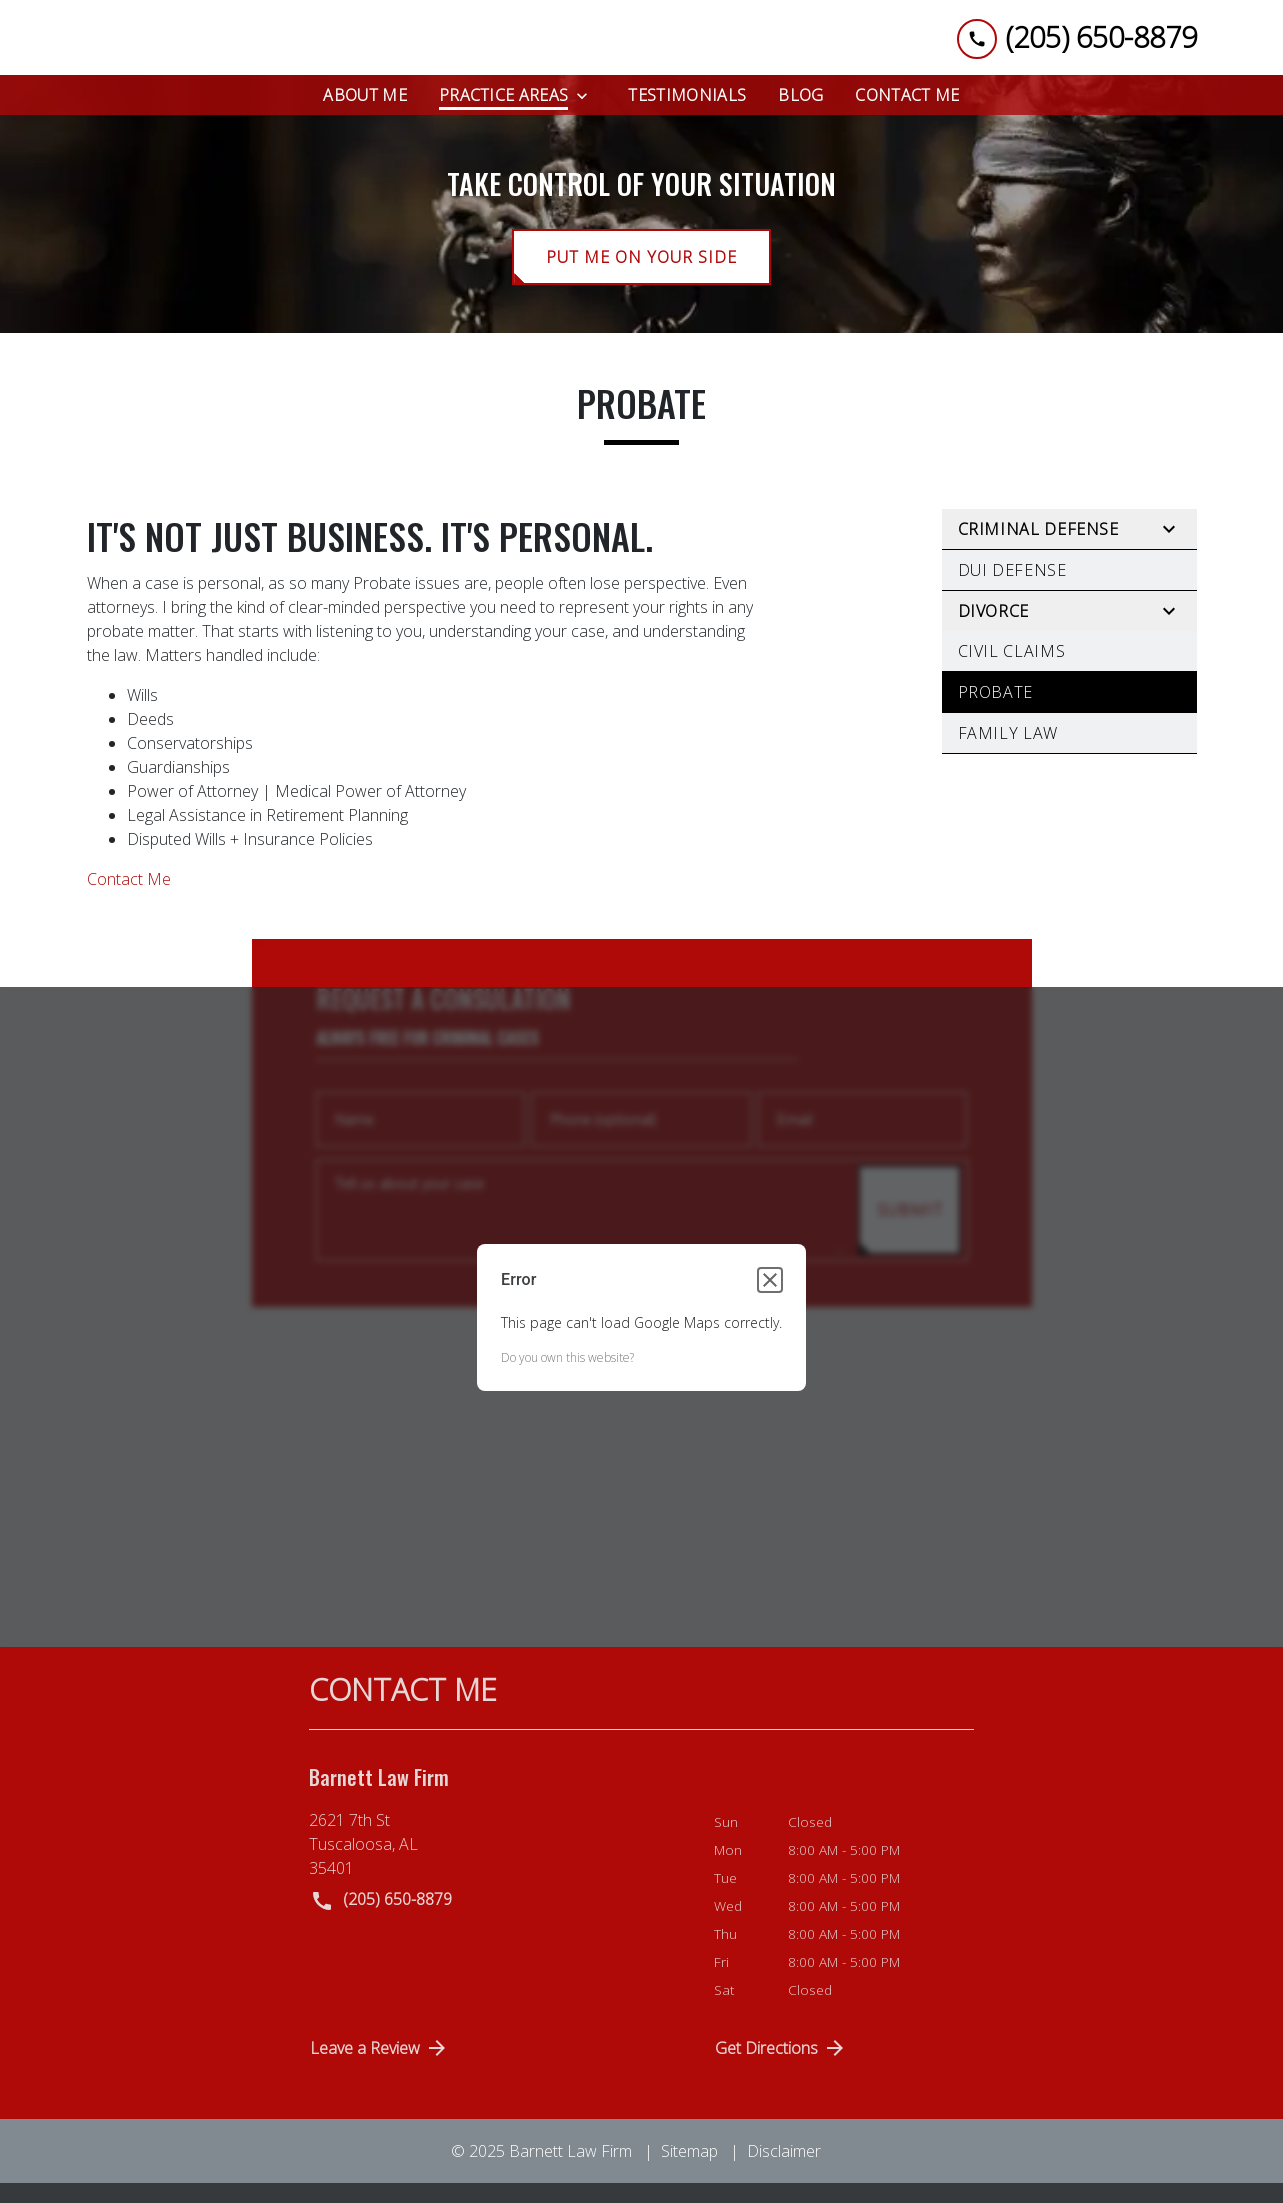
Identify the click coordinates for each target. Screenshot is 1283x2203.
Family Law (1008, 750)
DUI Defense (1012, 587)
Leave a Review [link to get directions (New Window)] (379, 2064)
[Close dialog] (770, 1296)
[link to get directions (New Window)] (496, 1861)
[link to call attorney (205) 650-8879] (1077, 45)
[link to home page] (215, 45)
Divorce (993, 628)
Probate (995, 709)
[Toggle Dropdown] (588, 111)
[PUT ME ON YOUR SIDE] (641, 274)
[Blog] (800, 111)
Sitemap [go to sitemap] (689, 2167)
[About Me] (365, 111)
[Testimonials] (687, 111)
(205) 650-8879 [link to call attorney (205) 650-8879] (381, 1917)
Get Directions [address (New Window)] (781, 2064)
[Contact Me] (907, 111)
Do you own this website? (567, 1373)
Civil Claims (1012, 668)
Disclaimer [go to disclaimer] (784, 2167)
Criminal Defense (1038, 546)
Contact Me (129, 896)
